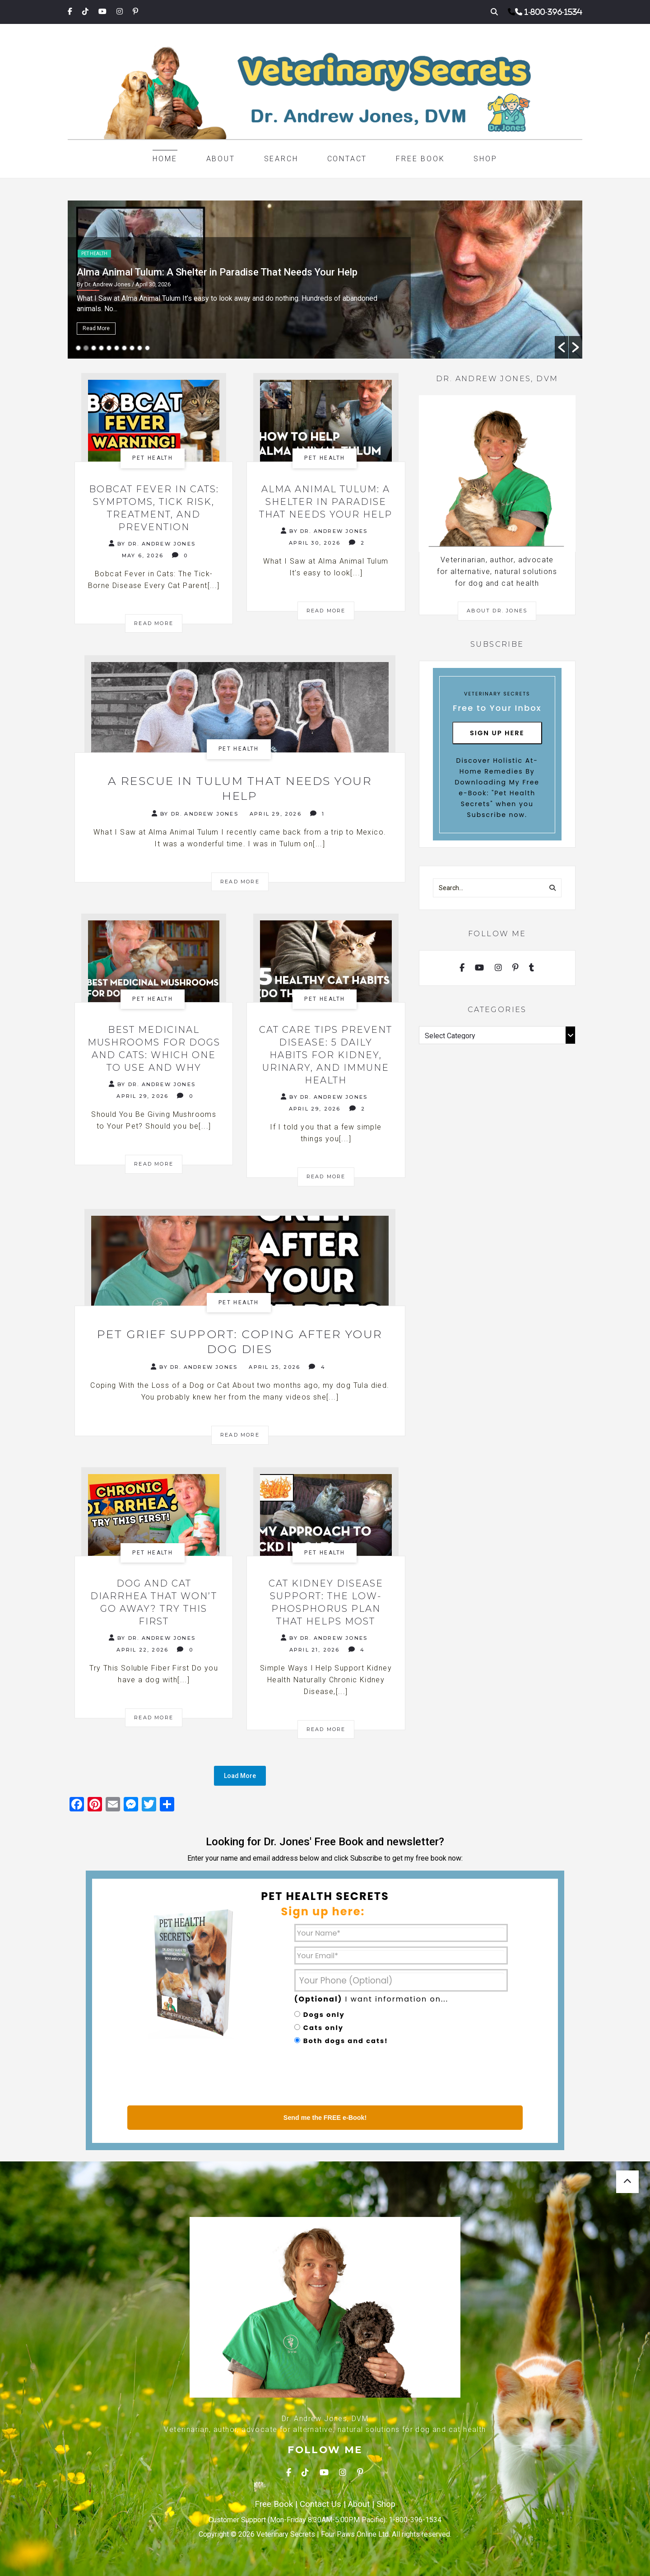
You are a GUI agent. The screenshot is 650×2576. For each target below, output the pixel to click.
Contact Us (320, 2504)
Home (165, 158)
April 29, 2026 (276, 814)
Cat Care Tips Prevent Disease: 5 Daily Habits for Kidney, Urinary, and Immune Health (325, 1055)
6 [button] (117, 348)
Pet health (94, 253)
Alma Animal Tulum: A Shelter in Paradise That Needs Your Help (325, 502)
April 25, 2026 (274, 1367)
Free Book (420, 158)
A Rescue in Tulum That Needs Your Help (239, 788)
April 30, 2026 (314, 543)
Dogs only (324, 2014)
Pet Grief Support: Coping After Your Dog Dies (240, 1341)
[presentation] (363, 2077)
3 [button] (94, 348)
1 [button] (78, 348)
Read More (96, 328)
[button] (561, 347)
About (220, 158)
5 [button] (109, 348)
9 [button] (140, 348)
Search (281, 158)
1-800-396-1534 (553, 11)
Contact (347, 158)
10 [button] (147, 348)
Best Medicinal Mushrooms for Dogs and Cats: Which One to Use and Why (154, 1048)
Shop (485, 158)
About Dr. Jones (497, 610)
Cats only (323, 2027)
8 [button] (132, 348)
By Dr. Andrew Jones (152, 543)
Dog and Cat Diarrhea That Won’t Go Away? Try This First (153, 1602)
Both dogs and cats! (345, 2040)
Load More (240, 1776)
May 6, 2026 (142, 555)
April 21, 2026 (314, 1650)
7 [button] (124, 348)
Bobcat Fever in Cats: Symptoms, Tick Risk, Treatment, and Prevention (233, 272)
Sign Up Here (497, 732)
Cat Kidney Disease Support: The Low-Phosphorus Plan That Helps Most (326, 1602)
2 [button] (86, 348)
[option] (325, 280)
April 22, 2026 (142, 1650)
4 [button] (101, 348)
